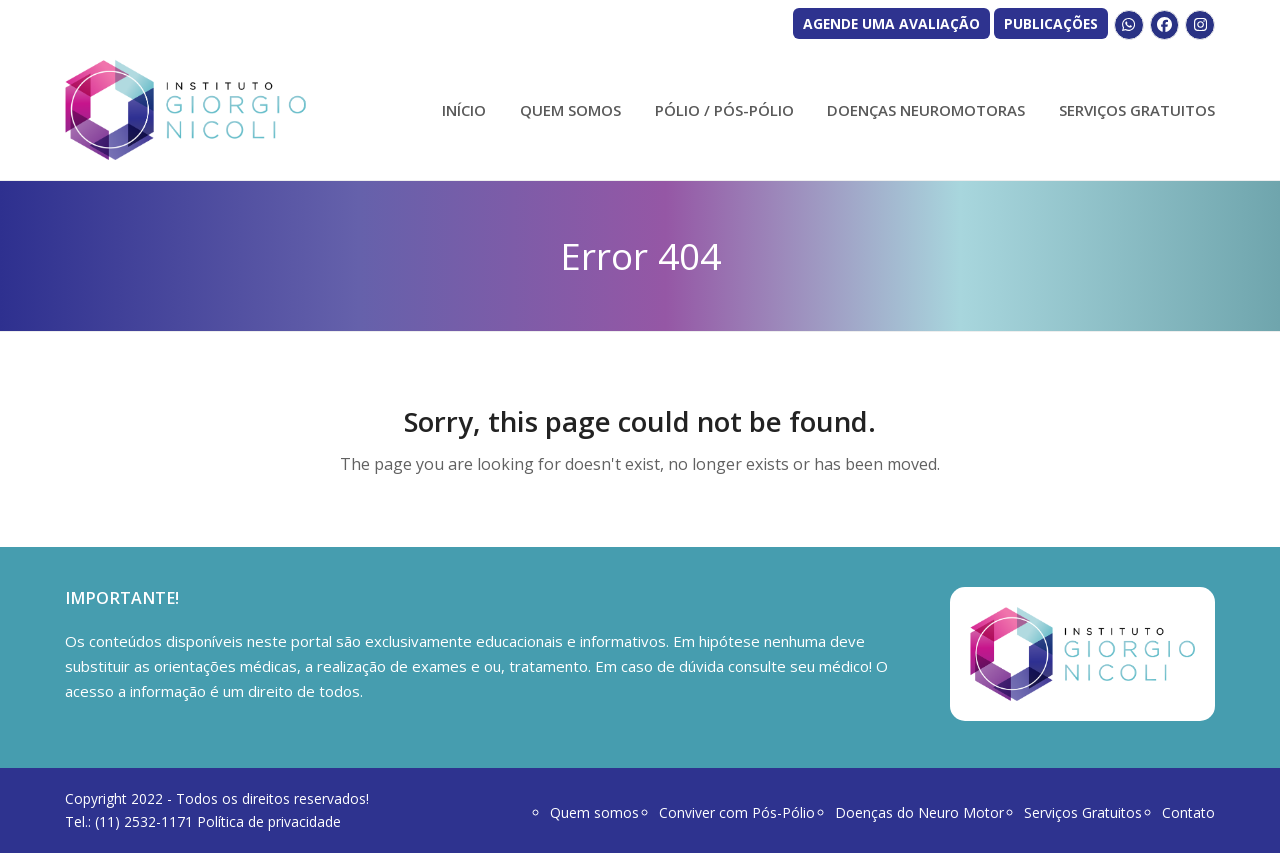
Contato (1188, 812)
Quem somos (594, 812)
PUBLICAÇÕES (1051, 23)
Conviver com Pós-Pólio (737, 812)
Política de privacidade (269, 821)
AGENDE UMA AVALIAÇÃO (891, 23)
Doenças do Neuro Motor (919, 812)
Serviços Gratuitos (1083, 812)
